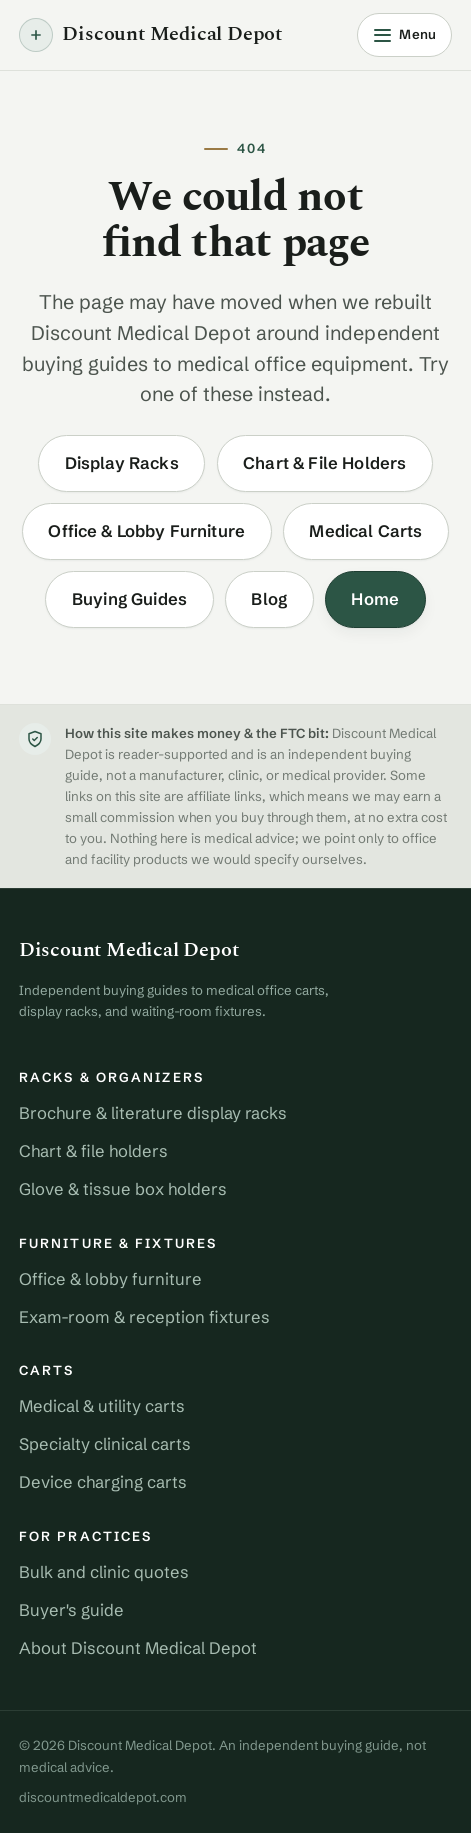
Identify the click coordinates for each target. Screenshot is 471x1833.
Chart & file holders (93, 1151)
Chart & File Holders (324, 463)
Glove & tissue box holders (123, 1189)
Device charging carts (103, 1482)
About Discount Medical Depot (138, 1648)
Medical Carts (365, 531)
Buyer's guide (71, 1610)
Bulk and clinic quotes (104, 1572)
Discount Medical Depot (129, 951)
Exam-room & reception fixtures (144, 1317)
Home (375, 599)
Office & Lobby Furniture (146, 531)
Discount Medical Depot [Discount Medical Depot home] (150, 35)
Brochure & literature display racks (153, 1113)
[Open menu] (404, 35)
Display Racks (122, 463)
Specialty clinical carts (105, 1444)
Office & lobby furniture (110, 1279)
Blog (269, 599)
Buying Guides (129, 599)
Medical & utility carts (102, 1406)
